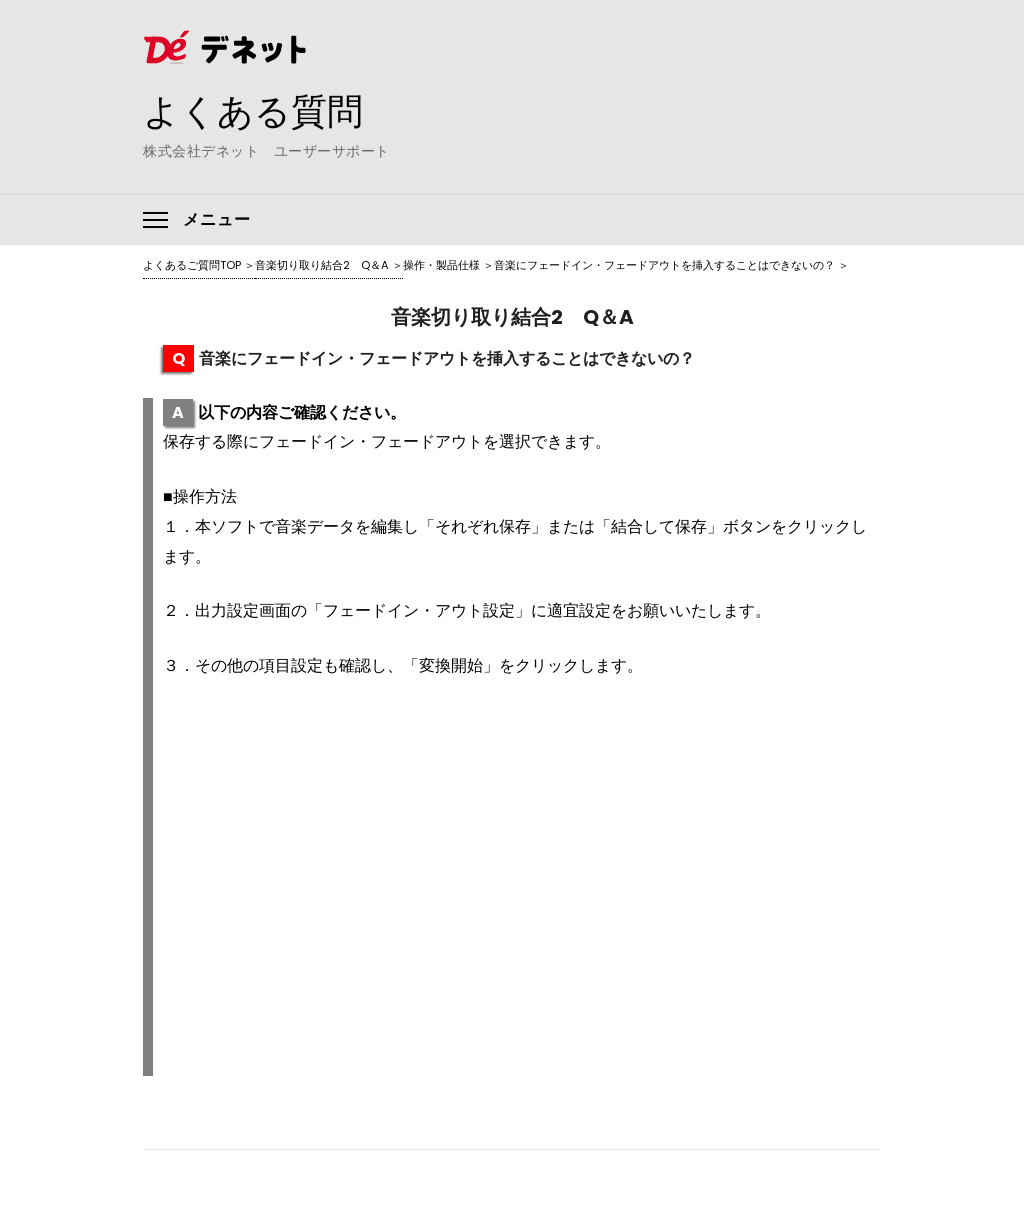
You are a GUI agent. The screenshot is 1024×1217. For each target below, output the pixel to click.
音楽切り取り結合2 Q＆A (322, 265)
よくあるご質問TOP (192, 265)
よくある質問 (253, 111)
